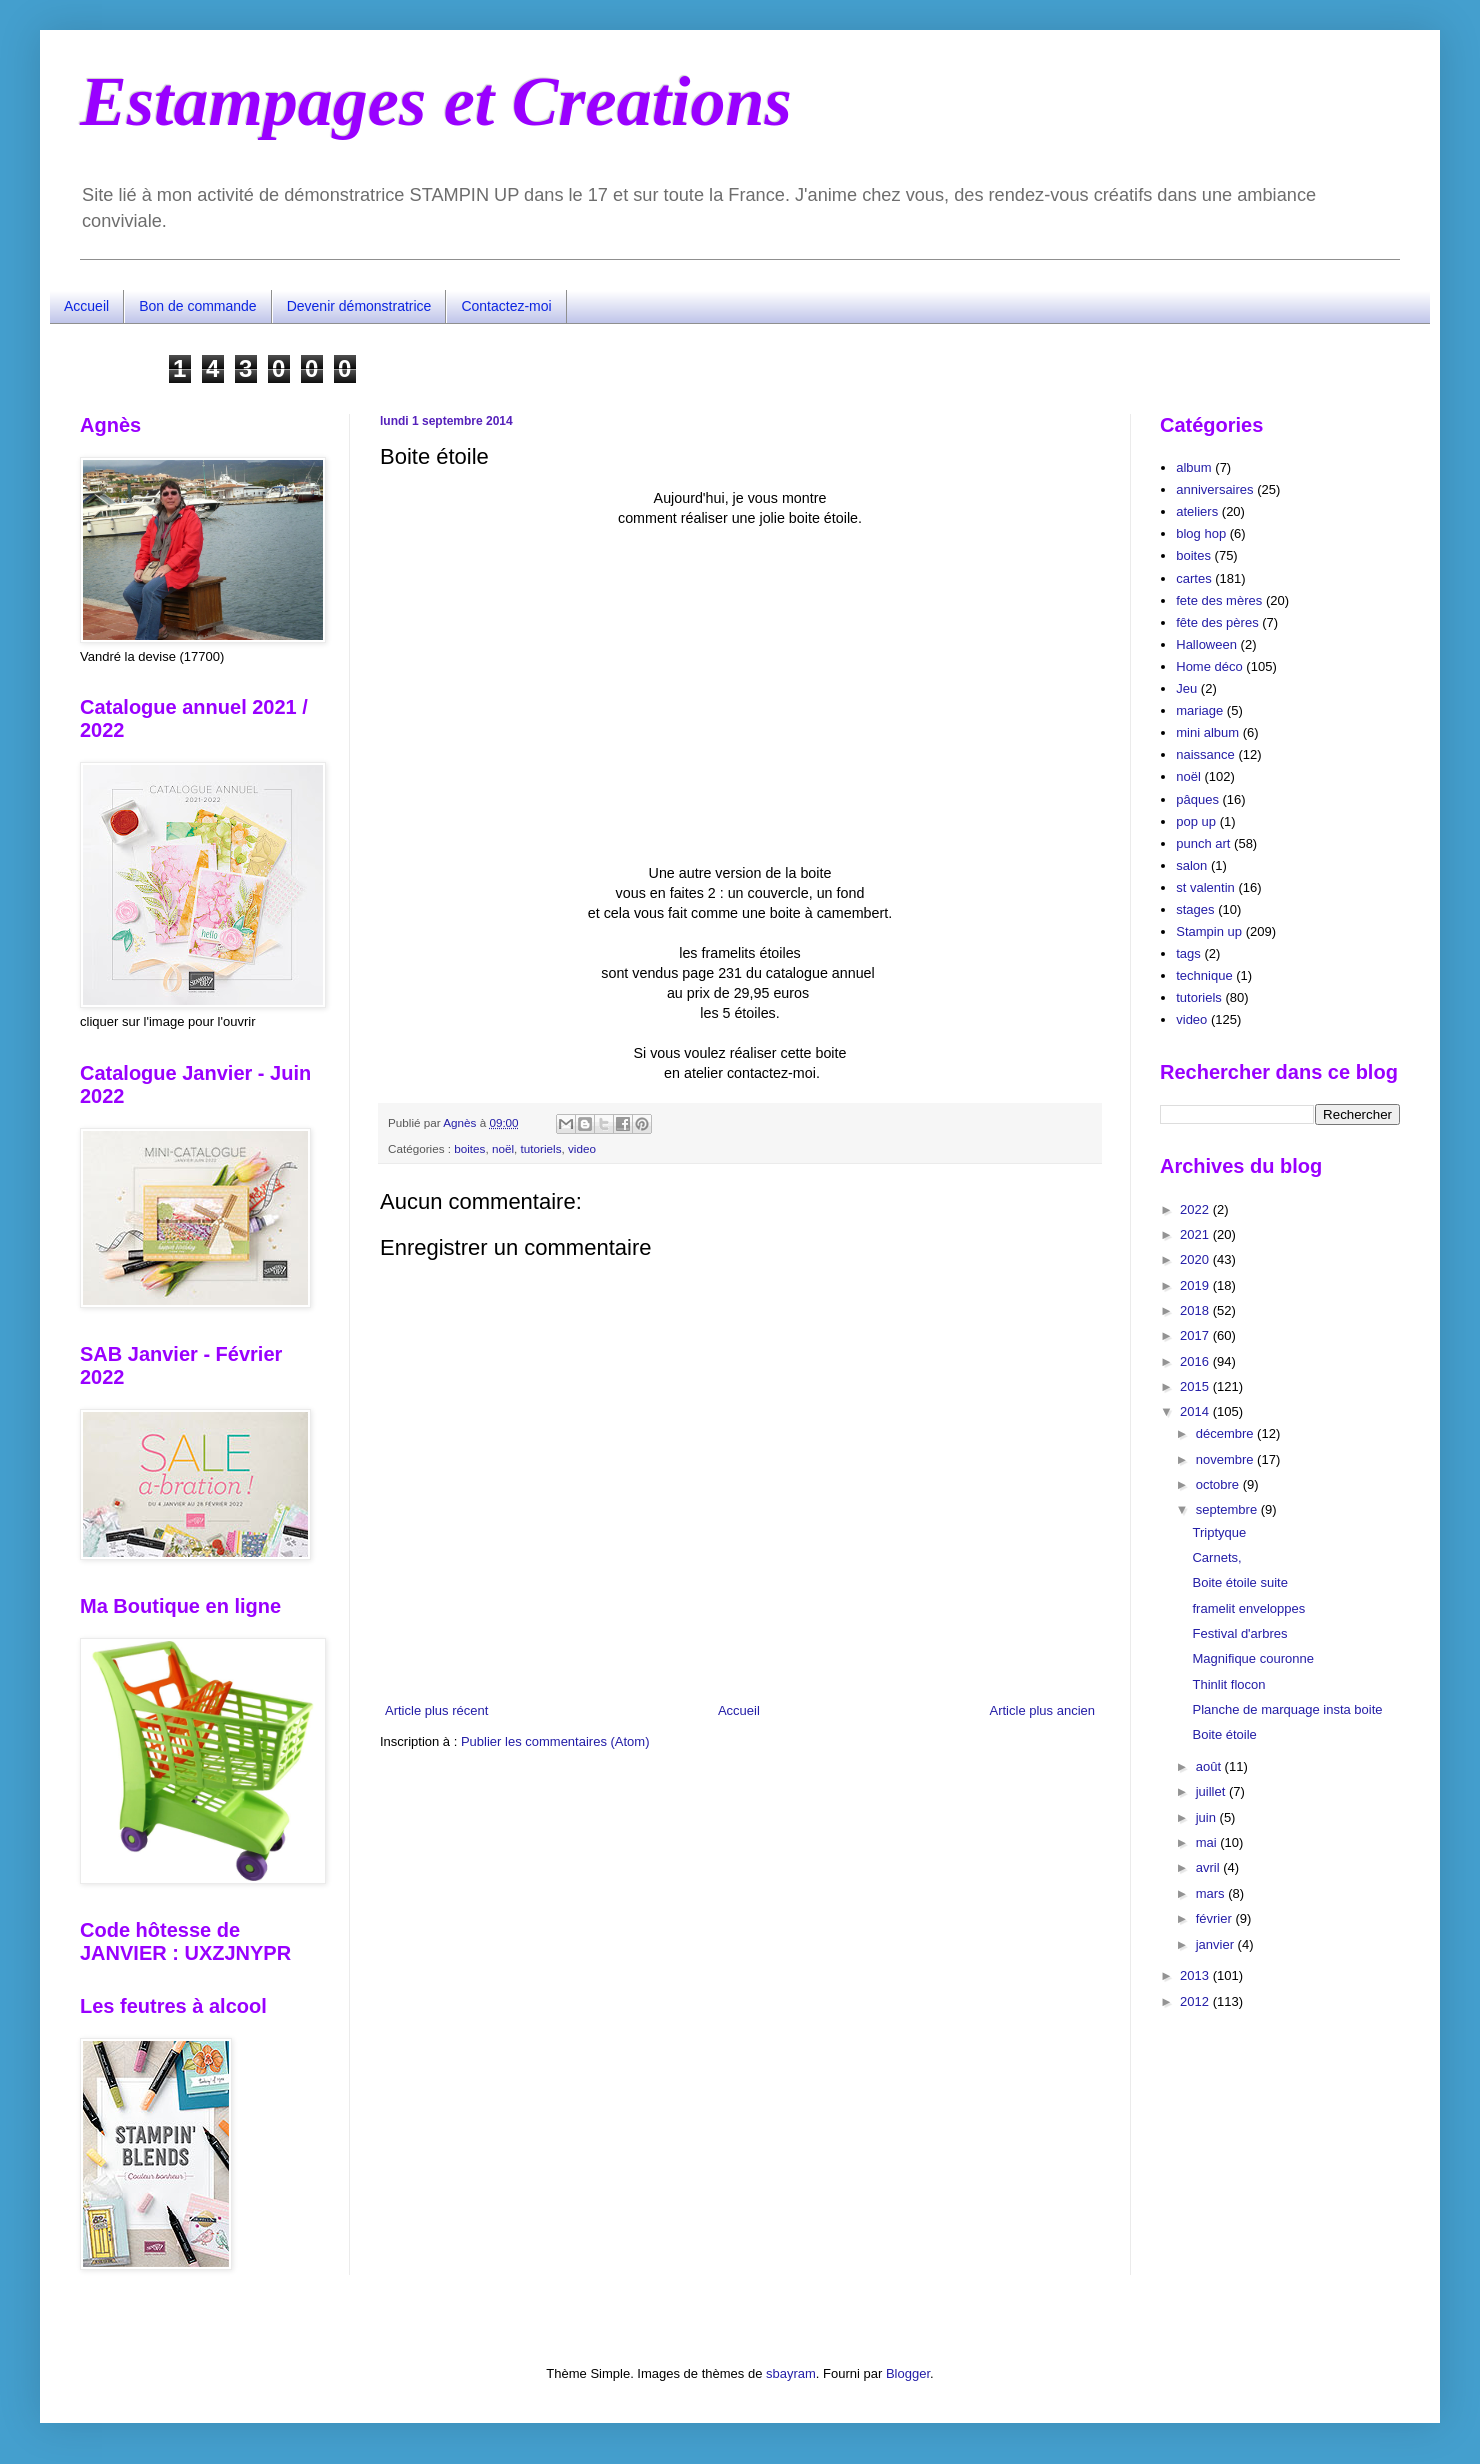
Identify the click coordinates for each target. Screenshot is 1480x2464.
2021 (1196, 1234)
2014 (1196, 1411)
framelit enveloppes (1248, 1608)
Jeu (1186, 688)
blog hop (1201, 533)
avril (1209, 1867)
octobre (1219, 1484)
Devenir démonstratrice (359, 306)
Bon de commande (198, 306)
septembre (1228, 1509)
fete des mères (1219, 600)
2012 (1196, 2001)
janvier (1217, 1944)
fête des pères (1217, 622)
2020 (1196, 1259)
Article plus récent (436, 1710)
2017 (1196, 1335)
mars (1212, 1893)
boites (469, 1148)
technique (1204, 975)
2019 (1196, 1285)
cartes (1193, 578)
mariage (1199, 710)
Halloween (1206, 644)
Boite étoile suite (1239, 1582)
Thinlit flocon (1228, 1684)
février (1216, 1918)
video (582, 1148)
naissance (1205, 754)
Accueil (86, 306)
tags (1188, 953)
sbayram (791, 2373)
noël (503, 1148)
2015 (1196, 1386)
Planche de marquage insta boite (1287, 1709)
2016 (1196, 1361)
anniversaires (1214, 489)
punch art (1203, 843)
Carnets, (1216, 1557)
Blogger (908, 2373)
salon (1191, 865)
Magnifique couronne (1252, 1658)
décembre (1226, 1433)
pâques (1197, 799)
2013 (1196, 1975)
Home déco (1209, 666)
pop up (1196, 821)
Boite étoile (1224, 1734)
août (1210, 1766)
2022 (1196, 1209)
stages (1195, 909)
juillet (1212, 1791)
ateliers (1197, 511)
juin (1208, 1817)
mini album (1207, 732)
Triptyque (1219, 1532)
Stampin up (1209, 931)
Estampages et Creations (436, 101)
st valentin (1205, 887)
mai (1208, 1842)
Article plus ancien (1043, 1710)
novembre (1226, 1459)
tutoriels (541, 1148)
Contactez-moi (506, 306)
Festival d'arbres (1239, 1633)
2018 (1196, 1310)
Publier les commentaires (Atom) (555, 1741)
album (1193, 467)
